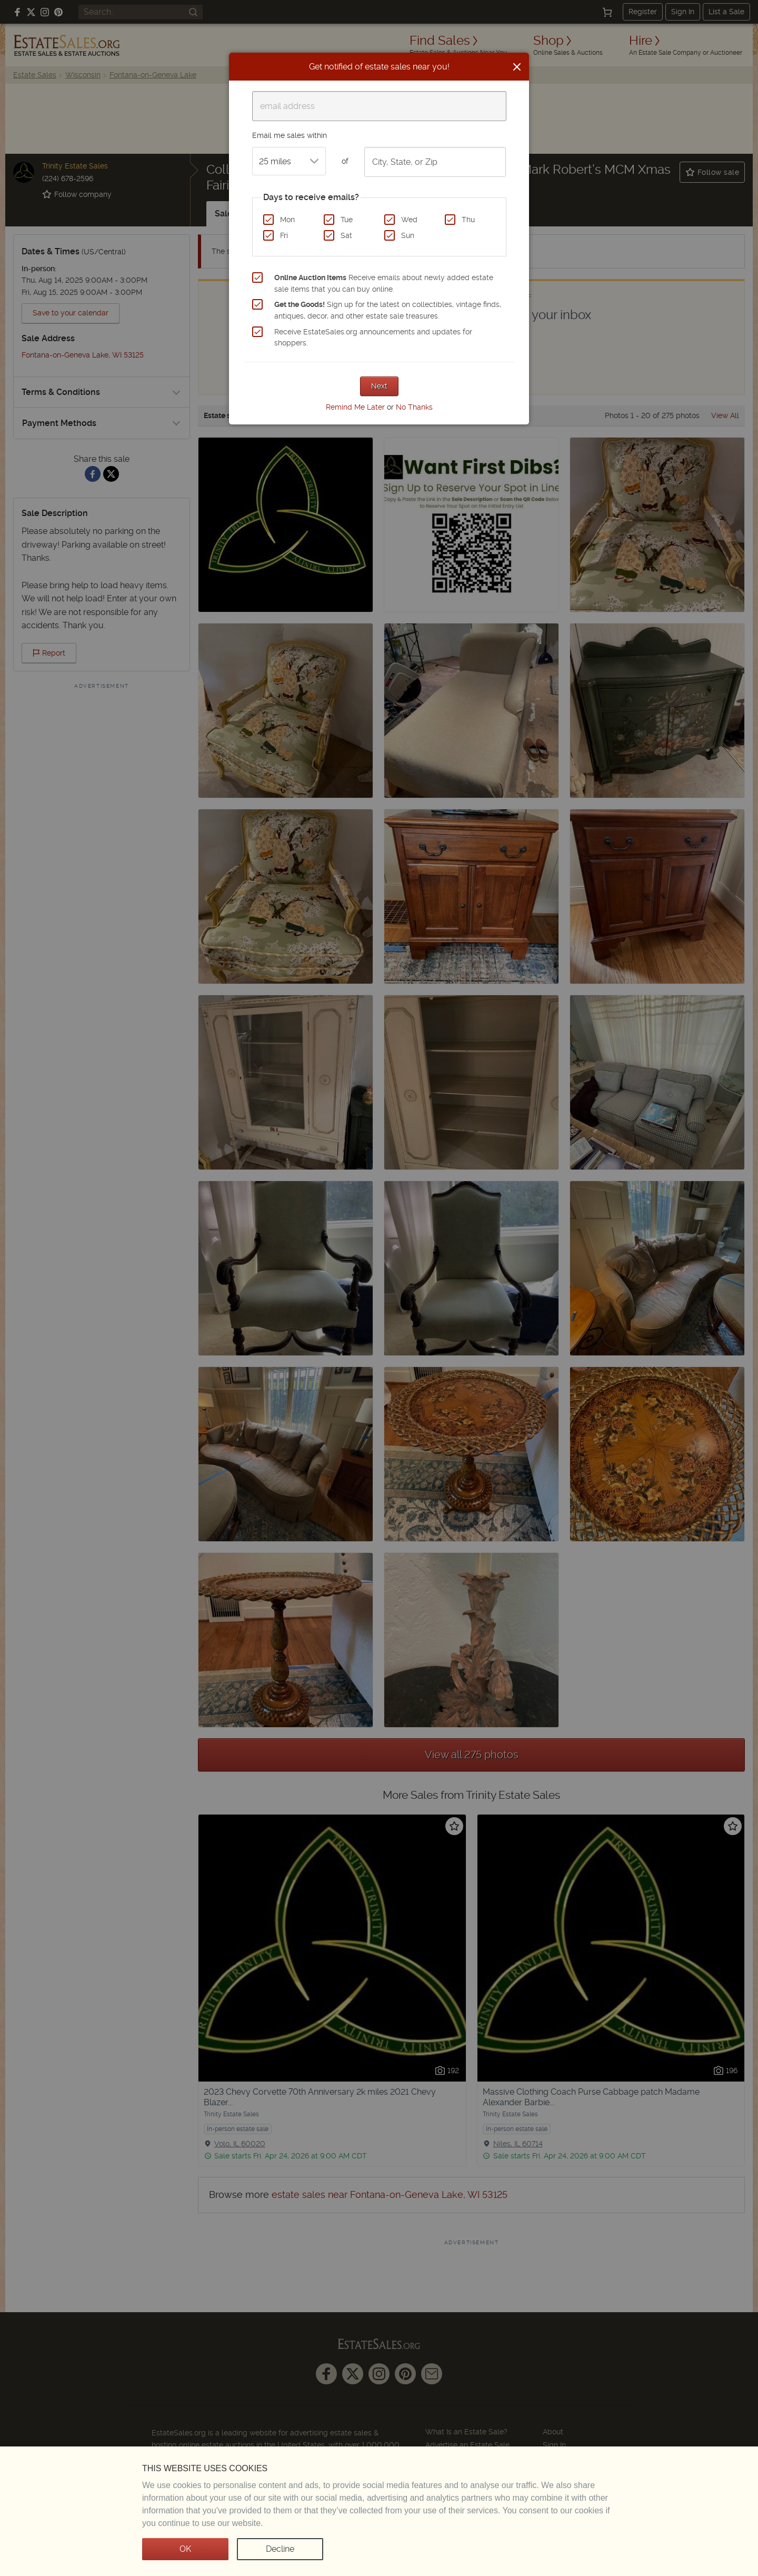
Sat (346, 235)
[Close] (517, 67)
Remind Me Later (355, 407)
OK (185, 2549)
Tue (347, 219)
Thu (468, 219)
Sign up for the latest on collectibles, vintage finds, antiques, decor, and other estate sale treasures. (387, 310)
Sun (407, 235)
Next (379, 386)
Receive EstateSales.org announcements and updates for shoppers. (373, 338)
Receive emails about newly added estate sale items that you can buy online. (383, 283)
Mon (287, 219)
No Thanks (414, 407)
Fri (284, 235)
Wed (409, 219)
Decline (280, 2549)
